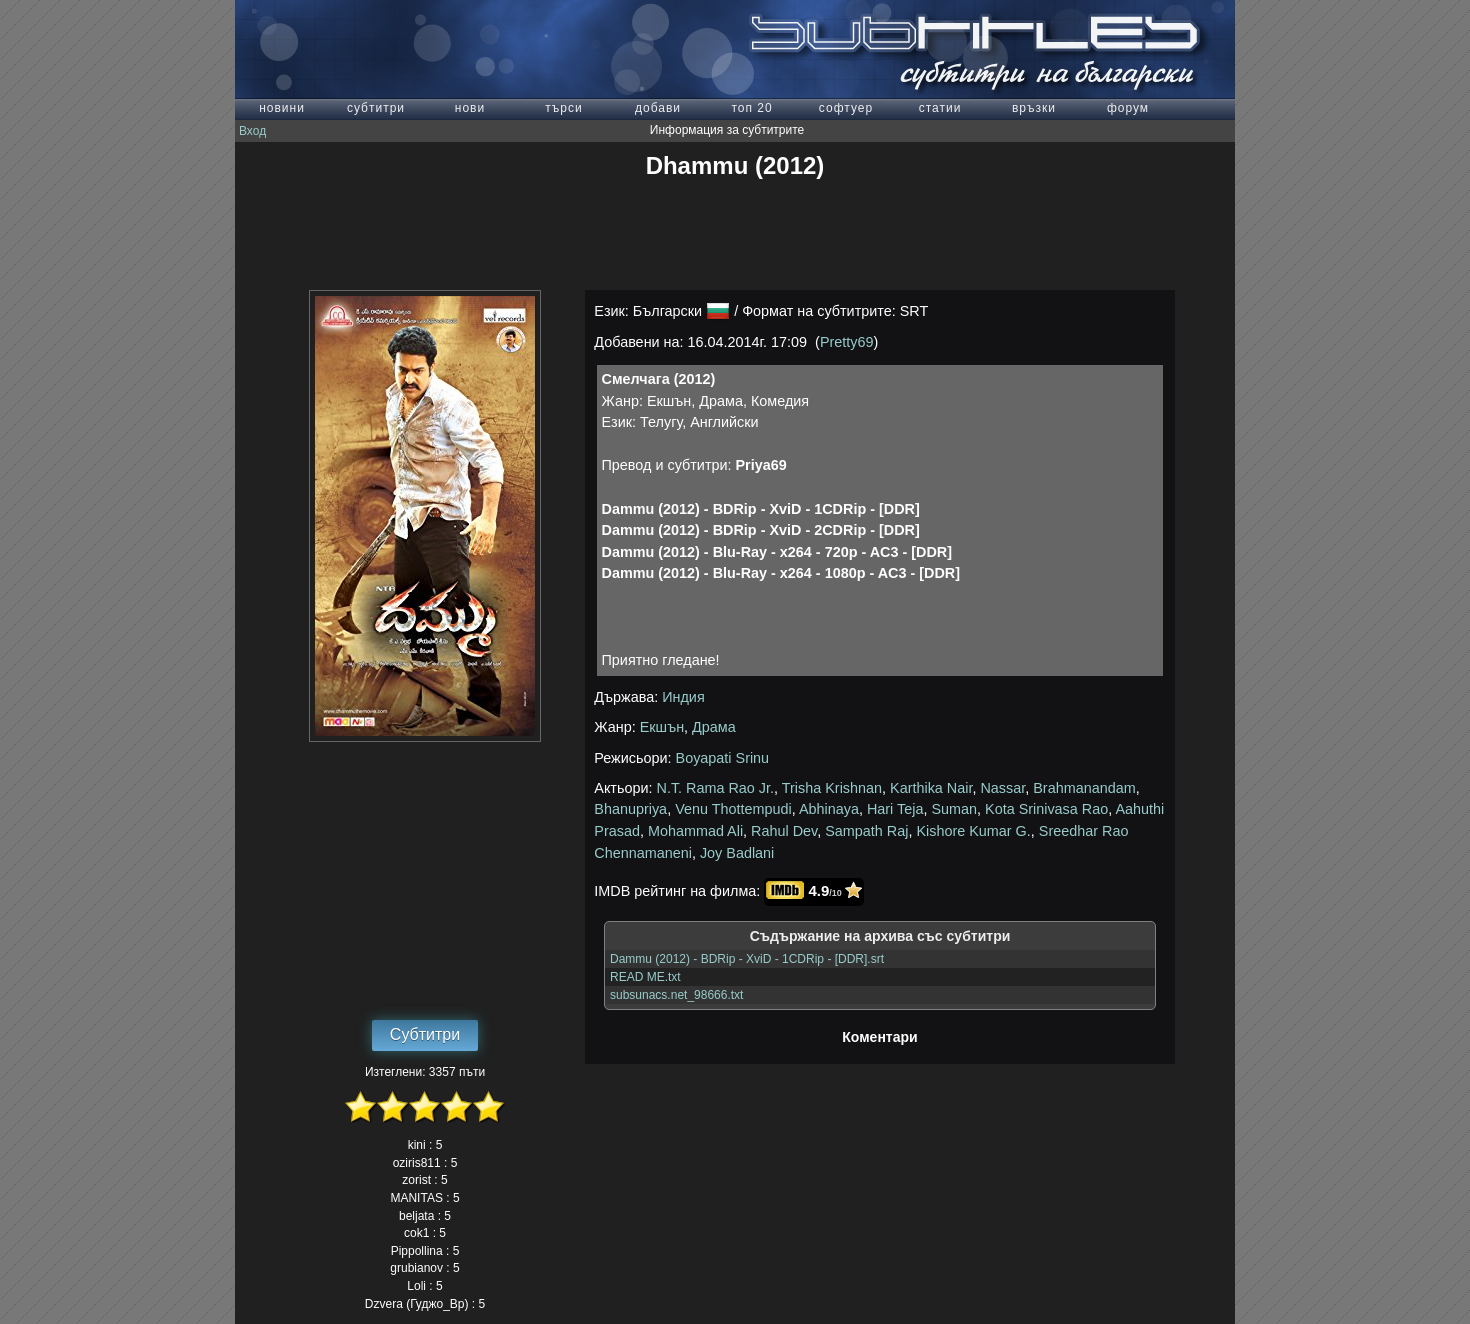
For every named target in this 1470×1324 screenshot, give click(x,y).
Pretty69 (847, 342)
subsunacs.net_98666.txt (676, 995)
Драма (714, 727)
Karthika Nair (931, 788)
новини (282, 108)
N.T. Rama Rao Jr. (716, 788)
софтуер (846, 108)
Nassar (1002, 788)
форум (1128, 108)
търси (563, 108)
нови (470, 108)
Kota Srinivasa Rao (1046, 809)
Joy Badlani (737, 853)
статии (940, 108)
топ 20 (751, 108)
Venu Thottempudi (733, 809)
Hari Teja (895, 809)
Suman (954, 809)
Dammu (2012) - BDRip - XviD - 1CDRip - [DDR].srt (747, 959)
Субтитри (425, 1034)
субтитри (376, 108)
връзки (1034, 108)
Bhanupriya (630, 809)
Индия (683, 697)
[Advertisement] (735, 235)
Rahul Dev (784, 831)
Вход (252, 131)
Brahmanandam (1084, 788)
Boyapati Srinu (723, 758)
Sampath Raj (866, 831)
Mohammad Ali (695, 831)
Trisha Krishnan (832, 788)
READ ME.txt (645, 977)
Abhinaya (829, 809)
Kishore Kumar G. (973, 831)
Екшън (662, 727)
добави (658, 108)
